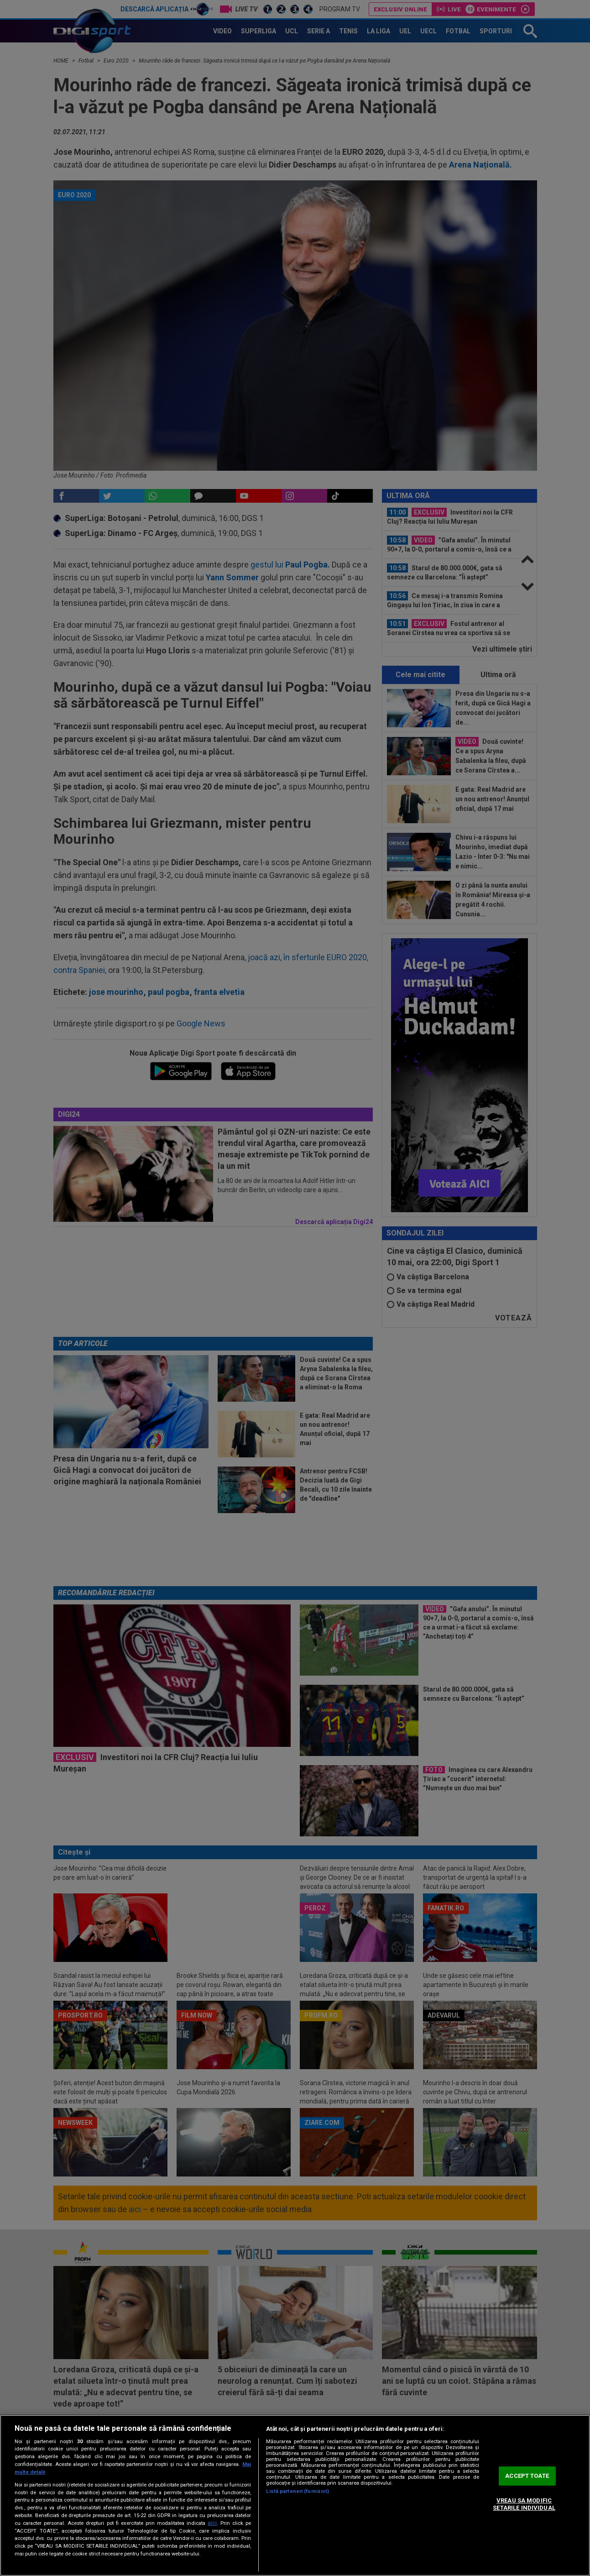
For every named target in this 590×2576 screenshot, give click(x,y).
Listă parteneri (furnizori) (297, 2491)
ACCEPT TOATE (527, 2476)
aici (212, 2523)
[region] (295, 2495)
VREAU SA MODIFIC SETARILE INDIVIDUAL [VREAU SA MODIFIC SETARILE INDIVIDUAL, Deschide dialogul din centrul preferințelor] (524, 2504)
